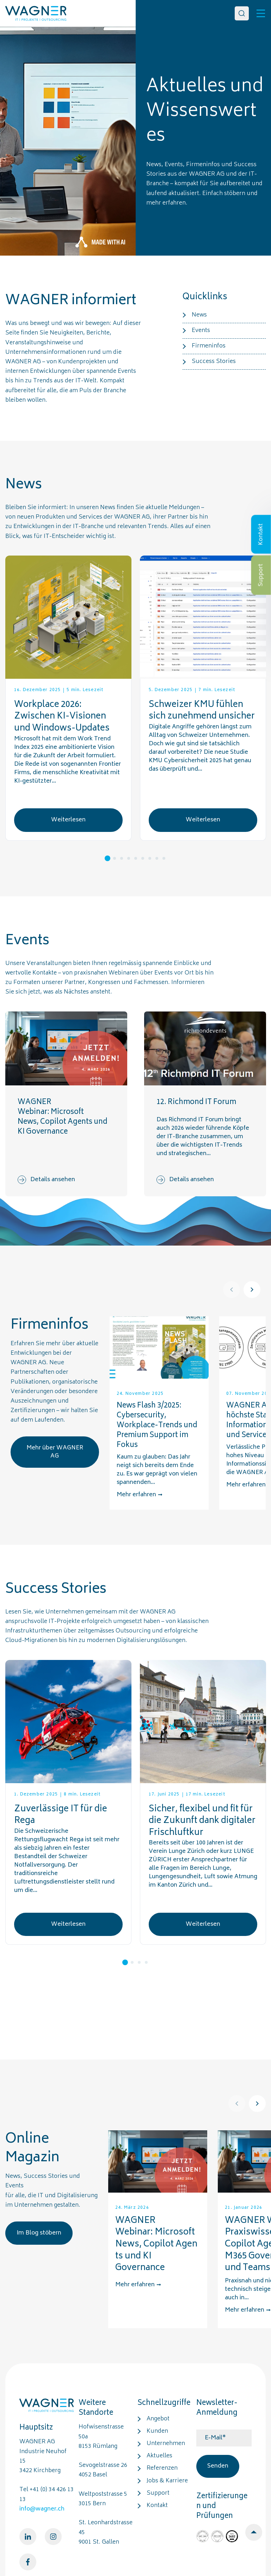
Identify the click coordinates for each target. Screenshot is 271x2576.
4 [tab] (128, 858)
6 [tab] (142, 858)
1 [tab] (107, 858)
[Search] (242, 13)
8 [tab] (156, 858)
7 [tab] (149, 858)
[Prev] (231, 1289)
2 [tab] (114, 858)
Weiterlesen (68, 820)
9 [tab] (163, 858)
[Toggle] (261, 13)
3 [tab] (121, 858)
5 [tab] (135, 858)
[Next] (252, 1289)
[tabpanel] (68, 698)
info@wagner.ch (41, 2509)
